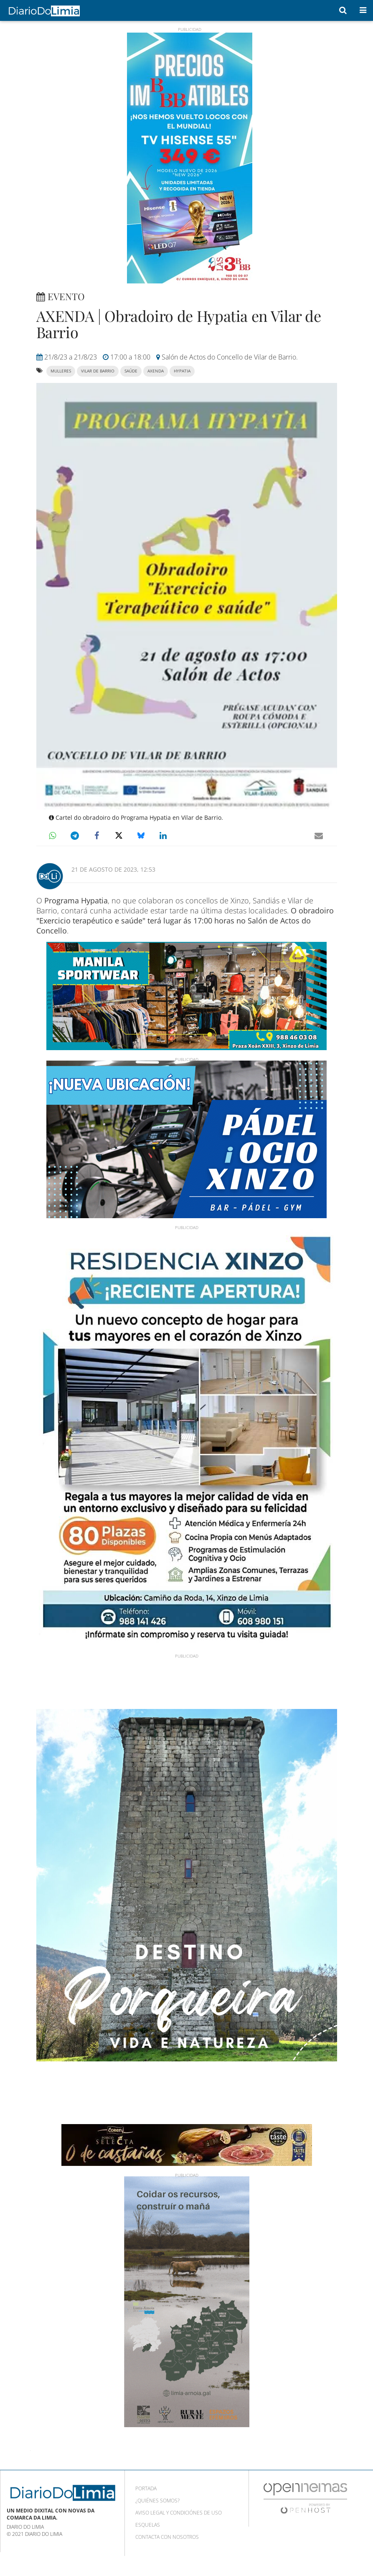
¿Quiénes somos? (157, 2500)
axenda (155, 371)
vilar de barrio (97, 371)
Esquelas (147, 2524)
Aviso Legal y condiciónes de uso (178, 2512)
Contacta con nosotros (167, 2536)
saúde (130, 371)
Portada (146, 2488)
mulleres (61, 371)
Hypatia (182, 371)
